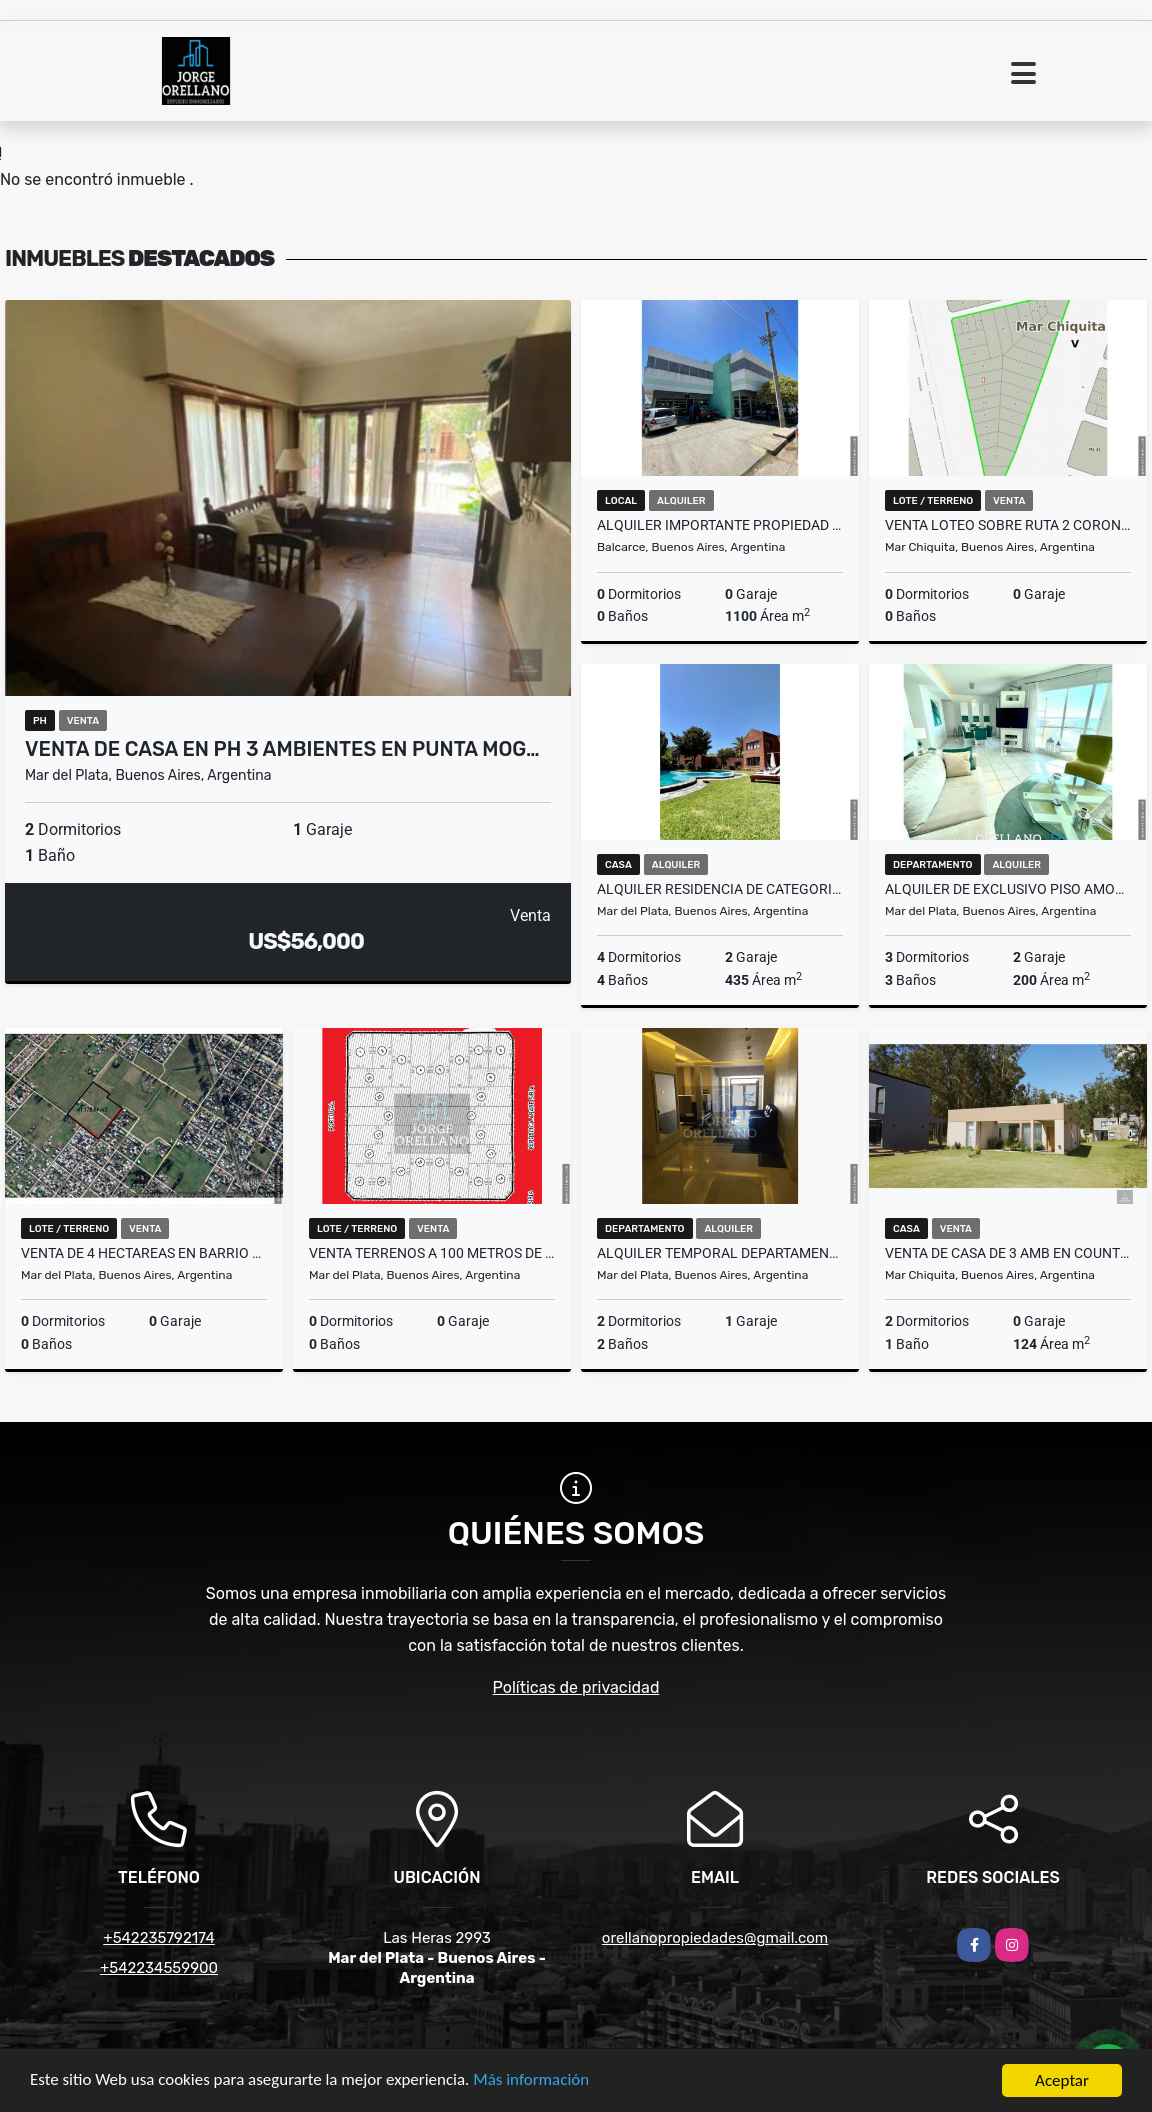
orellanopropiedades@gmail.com (715, 1938)
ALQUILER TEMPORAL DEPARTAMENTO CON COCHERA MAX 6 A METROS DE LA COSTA (720, 1253)
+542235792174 (158, 1938)
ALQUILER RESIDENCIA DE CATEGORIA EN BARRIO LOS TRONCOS (720, 889)
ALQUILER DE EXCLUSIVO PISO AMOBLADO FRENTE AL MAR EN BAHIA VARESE (1008, 889)
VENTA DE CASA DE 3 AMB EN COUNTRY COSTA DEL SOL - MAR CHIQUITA (1008, 1253)
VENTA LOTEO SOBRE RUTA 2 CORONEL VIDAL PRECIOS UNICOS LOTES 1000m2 (1008, 525)
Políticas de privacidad (576, 1687)
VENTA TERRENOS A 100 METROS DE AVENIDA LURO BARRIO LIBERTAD (432, 1253)
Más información (533, 2082)
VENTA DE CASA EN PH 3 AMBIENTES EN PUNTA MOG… (282, 749)
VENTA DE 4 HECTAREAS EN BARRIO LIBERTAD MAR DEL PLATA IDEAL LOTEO (144, 1253)
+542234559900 (159, 1968)
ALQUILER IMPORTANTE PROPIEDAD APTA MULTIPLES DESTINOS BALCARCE (720, 525)
